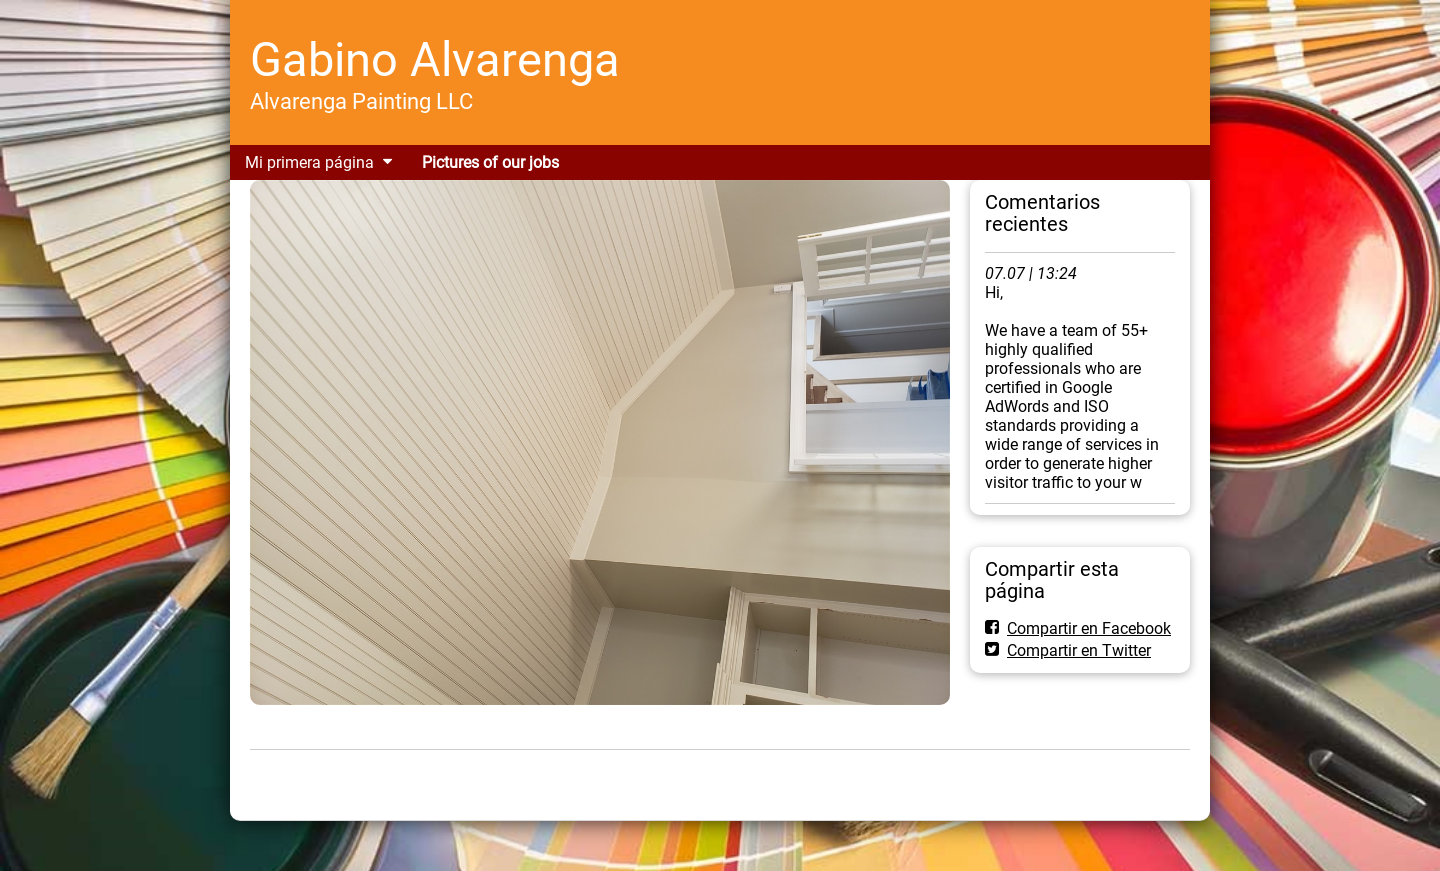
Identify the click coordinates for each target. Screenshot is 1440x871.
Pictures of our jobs (490, 162)
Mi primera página (309, 162)
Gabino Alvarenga (435, 59)
